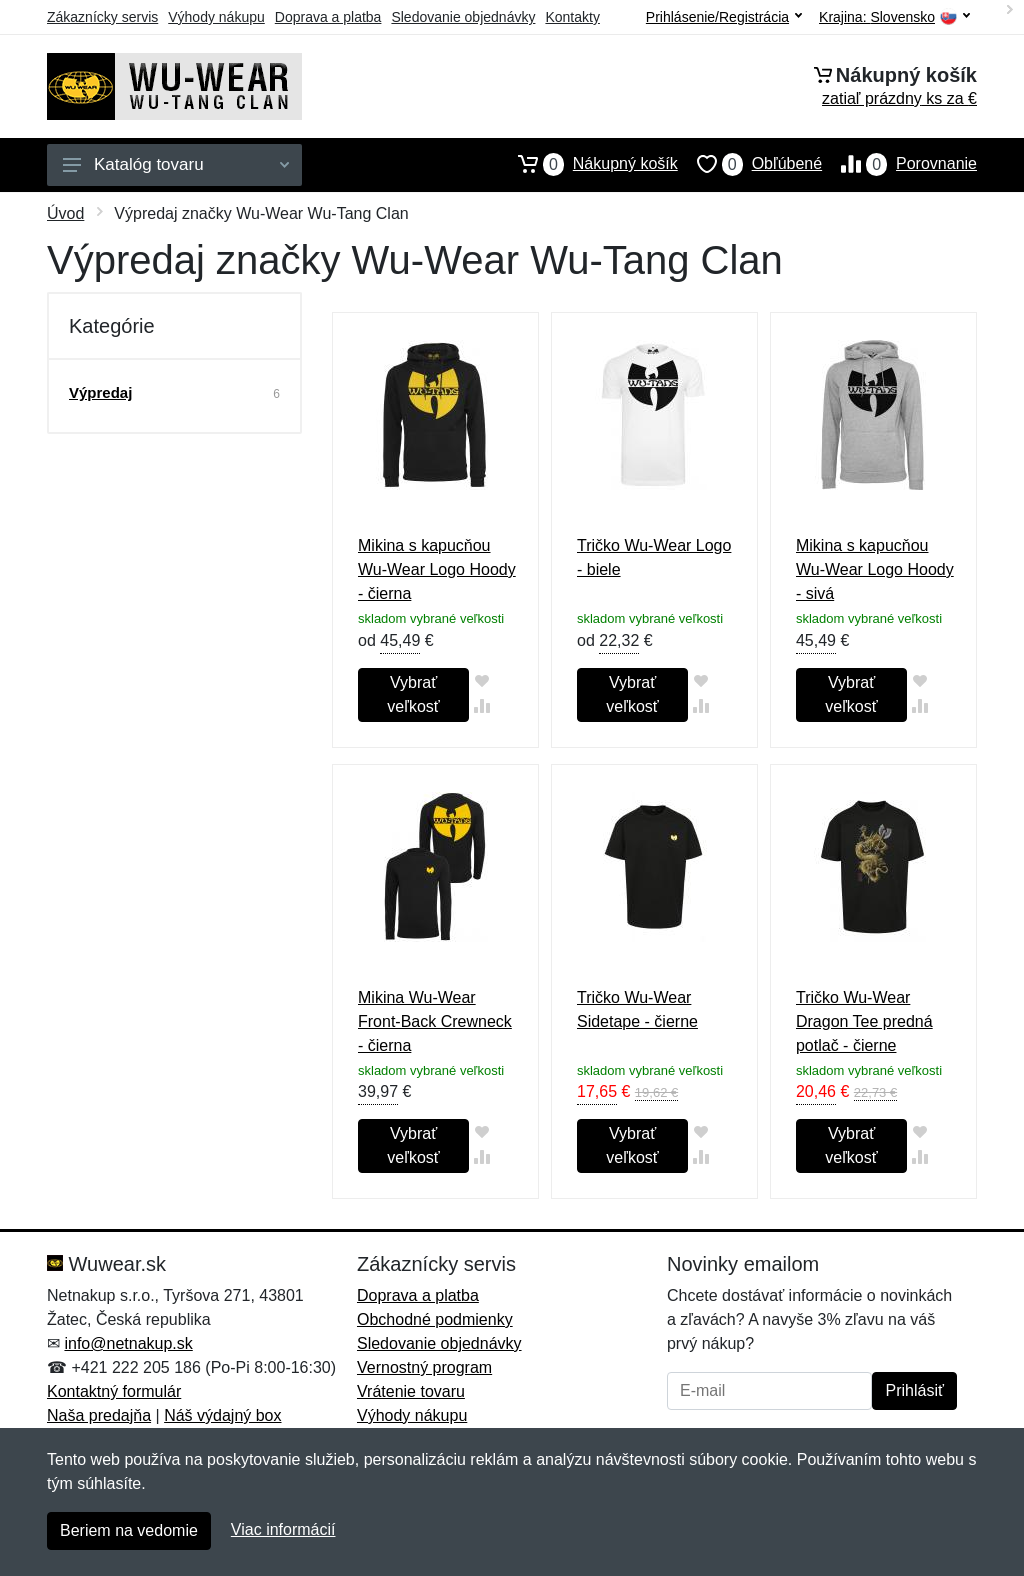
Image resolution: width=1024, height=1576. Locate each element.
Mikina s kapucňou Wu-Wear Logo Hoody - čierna (437, 569)
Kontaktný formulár (114, 1391)
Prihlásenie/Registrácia (724, 17)
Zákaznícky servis (102, 17)
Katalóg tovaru (176, 164)
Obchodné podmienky (435, 1319)
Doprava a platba (328, 17)
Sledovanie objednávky (463, 17)
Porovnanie (899, 164)
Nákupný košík (588, 164)
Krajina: (894, 17)
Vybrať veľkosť (413, 694)
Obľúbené (750, 164)
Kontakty (572, 17)
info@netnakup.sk (128, 1343)
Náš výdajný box (222, 1415)
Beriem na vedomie (129, 1530)
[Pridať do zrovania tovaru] (481, 705)
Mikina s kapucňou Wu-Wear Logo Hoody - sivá (875, 569)
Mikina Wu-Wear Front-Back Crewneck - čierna (435, 1021)
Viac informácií (283, 1529)
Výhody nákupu (216, 17)
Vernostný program (424, 1367)
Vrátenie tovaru (411, 1391)
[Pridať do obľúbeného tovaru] (481, 680)
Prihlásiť (914, 1390)
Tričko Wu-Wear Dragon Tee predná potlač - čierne (864, 1021)
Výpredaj (100, 392)
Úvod (65, 213)
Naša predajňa (99, 1415)
